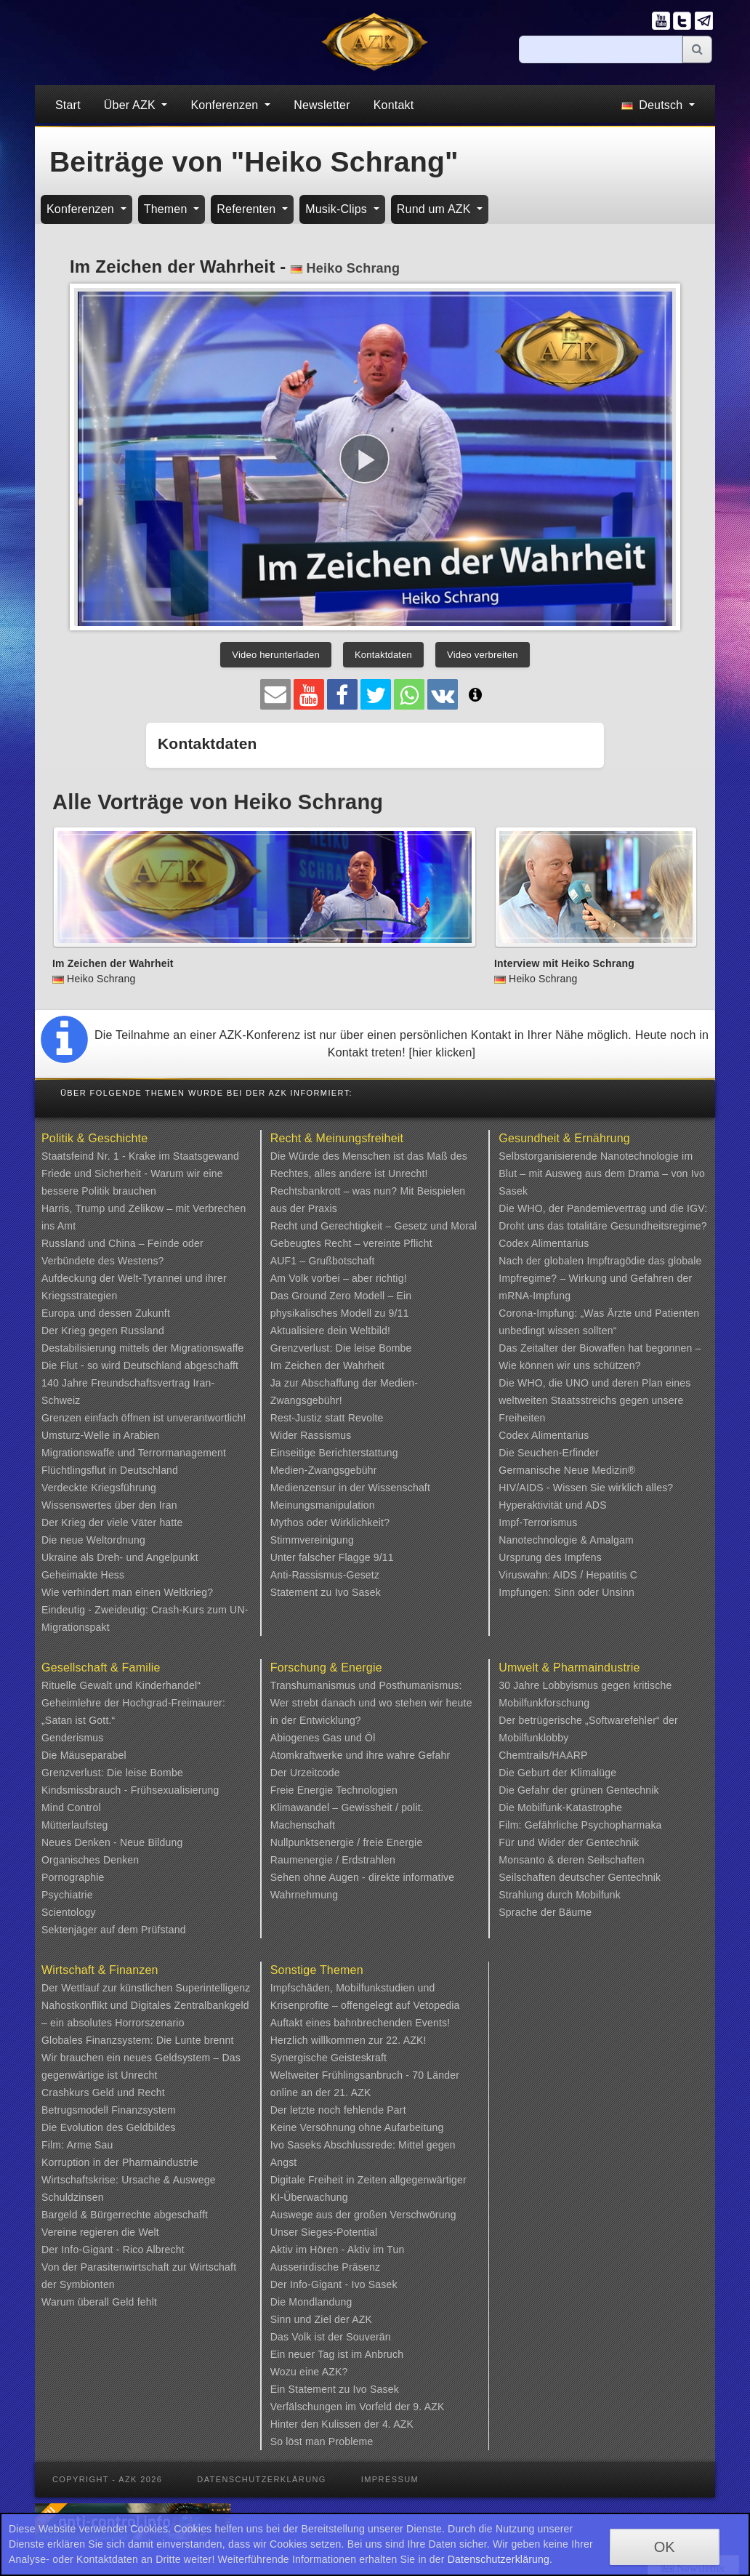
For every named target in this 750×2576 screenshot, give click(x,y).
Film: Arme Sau (77, 2145)
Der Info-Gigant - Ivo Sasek (334, 2284)
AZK (362, 2319)
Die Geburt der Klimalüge (557, 1772)
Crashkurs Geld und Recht (103, 2092)
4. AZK (398, 2424)
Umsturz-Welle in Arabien (100, 1435)
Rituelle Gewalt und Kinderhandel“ (121, 1685)
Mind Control (71, 1807)
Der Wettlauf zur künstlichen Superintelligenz (145, 1988)
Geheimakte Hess (82, 1575)
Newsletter (322, 105)
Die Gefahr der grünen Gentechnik (578, 1790)
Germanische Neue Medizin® (567, 1470)
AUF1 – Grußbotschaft (322, 1261)
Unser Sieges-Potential (324, 2232)
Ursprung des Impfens (550, 1557)
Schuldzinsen (72, 2197)
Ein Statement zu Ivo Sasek (334, 2389)
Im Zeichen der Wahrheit (327, 1365)
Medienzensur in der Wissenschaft (350, 1487)
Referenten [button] (248, 209)
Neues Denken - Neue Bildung (112, 1842)
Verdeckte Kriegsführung (98, 1487)
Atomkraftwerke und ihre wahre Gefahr (360, 1755)
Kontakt (394, 105)
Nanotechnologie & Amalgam (566, 1540)
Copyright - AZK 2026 (107, 2479)
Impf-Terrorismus (538, 1522)
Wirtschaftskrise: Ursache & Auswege (128, 2180)
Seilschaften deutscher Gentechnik (580, 1877)
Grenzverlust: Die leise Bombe (341, 1348)
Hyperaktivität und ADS (552, 1505)
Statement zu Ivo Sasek (325, 1592)
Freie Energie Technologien (334, 1790)
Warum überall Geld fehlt (99, 2302)
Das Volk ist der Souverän (330, 2337)
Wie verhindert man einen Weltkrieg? (127, 1592)
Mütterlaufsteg (74, 1825)
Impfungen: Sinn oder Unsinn (566, 1592)
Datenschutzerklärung (261, 2479)
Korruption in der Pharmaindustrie (119, 2162)
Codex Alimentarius (544, 1243)
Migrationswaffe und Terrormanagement (133, 1452)
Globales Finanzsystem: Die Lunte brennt (137, 2040)
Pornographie (72, 1877)
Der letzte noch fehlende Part (338, 2110)
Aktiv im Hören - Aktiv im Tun (337, 2249)
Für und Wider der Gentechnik (569, 1842)
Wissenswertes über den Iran (109, 1505)
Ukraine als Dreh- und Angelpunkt (119, 1557)
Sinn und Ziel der (311, 2319)
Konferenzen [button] (226, 105)
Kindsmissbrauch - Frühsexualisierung (130, 1790)
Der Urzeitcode (305, 1772)
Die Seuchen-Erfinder (549, 1452)
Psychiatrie (67, 1895)
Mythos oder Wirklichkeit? (330, 1522)
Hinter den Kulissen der (326, 2424)
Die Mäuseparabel (83, 1755)
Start (68, 105)
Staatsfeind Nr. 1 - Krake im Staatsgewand (140, 1156)
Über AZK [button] (131, 105)
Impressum (390, 2479)
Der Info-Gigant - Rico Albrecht (113, 2249)
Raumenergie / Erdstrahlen (332, 1860)
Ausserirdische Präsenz (325, 2267)
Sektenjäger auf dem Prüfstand (113, 1929)
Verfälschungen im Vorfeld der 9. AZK (357, 2406)
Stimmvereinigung (312, 1540)
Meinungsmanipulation (322, 1505)
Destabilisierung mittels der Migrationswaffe (142, 1348)
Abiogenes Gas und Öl (323, 1738)
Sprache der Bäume (545, 1912)
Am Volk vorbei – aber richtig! (338, 1278)
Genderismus (72, 1738)
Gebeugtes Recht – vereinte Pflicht (351, 1243)
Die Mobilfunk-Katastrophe (560, 1807)
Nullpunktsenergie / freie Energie (346, 1842)
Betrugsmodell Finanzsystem (108, 2110)
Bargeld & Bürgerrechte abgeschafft (124, 2214)
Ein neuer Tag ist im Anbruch (337, 2354)
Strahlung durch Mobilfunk (560, 1895)
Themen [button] (167, 209)
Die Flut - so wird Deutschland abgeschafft (139, 1365)
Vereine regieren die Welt (100, 2232)
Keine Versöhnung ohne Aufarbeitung (357, 2127)
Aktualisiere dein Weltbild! (330, 1330)
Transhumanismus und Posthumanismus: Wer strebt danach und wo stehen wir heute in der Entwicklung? (371, 1703)
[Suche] (601, 49)
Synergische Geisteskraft (328, 2057)
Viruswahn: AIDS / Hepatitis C (568, 1575)
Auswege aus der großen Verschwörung (363, 2214)
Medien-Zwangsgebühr (323, 1470)
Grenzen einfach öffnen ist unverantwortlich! (143, 1418)
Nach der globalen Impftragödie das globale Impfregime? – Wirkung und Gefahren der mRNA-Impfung (600, 1278)
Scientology (68, 1912)
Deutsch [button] (653, 105)
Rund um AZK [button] (435, 209)
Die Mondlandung (311, 2302)
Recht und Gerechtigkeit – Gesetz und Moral (373, 1226)
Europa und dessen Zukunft (105, 1313)
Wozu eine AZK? (309, 2372)
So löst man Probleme (322, 2441)
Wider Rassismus (311, 1435)
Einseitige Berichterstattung (334, 1452)
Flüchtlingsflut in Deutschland (109, 1470)
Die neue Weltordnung (93, 1540)
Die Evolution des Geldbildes (108, 2127)
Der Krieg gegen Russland (102, 1330)
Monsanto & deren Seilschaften (571, 1860)
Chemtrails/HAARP (543, 1755)
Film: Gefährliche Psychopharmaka (580, 1825)
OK (664, 2547)
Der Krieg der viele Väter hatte (112, 1522)
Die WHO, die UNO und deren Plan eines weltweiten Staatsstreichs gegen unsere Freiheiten (594, 1400)
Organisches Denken (90, 1860)
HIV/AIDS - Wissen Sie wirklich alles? (586, 1487)
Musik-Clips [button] (338, 209)
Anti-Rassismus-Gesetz (324, 1575)
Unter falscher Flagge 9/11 (332, 1557)
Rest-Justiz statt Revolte (327, 1418)
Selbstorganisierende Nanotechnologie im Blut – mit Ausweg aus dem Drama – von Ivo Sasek (602, 1173)
